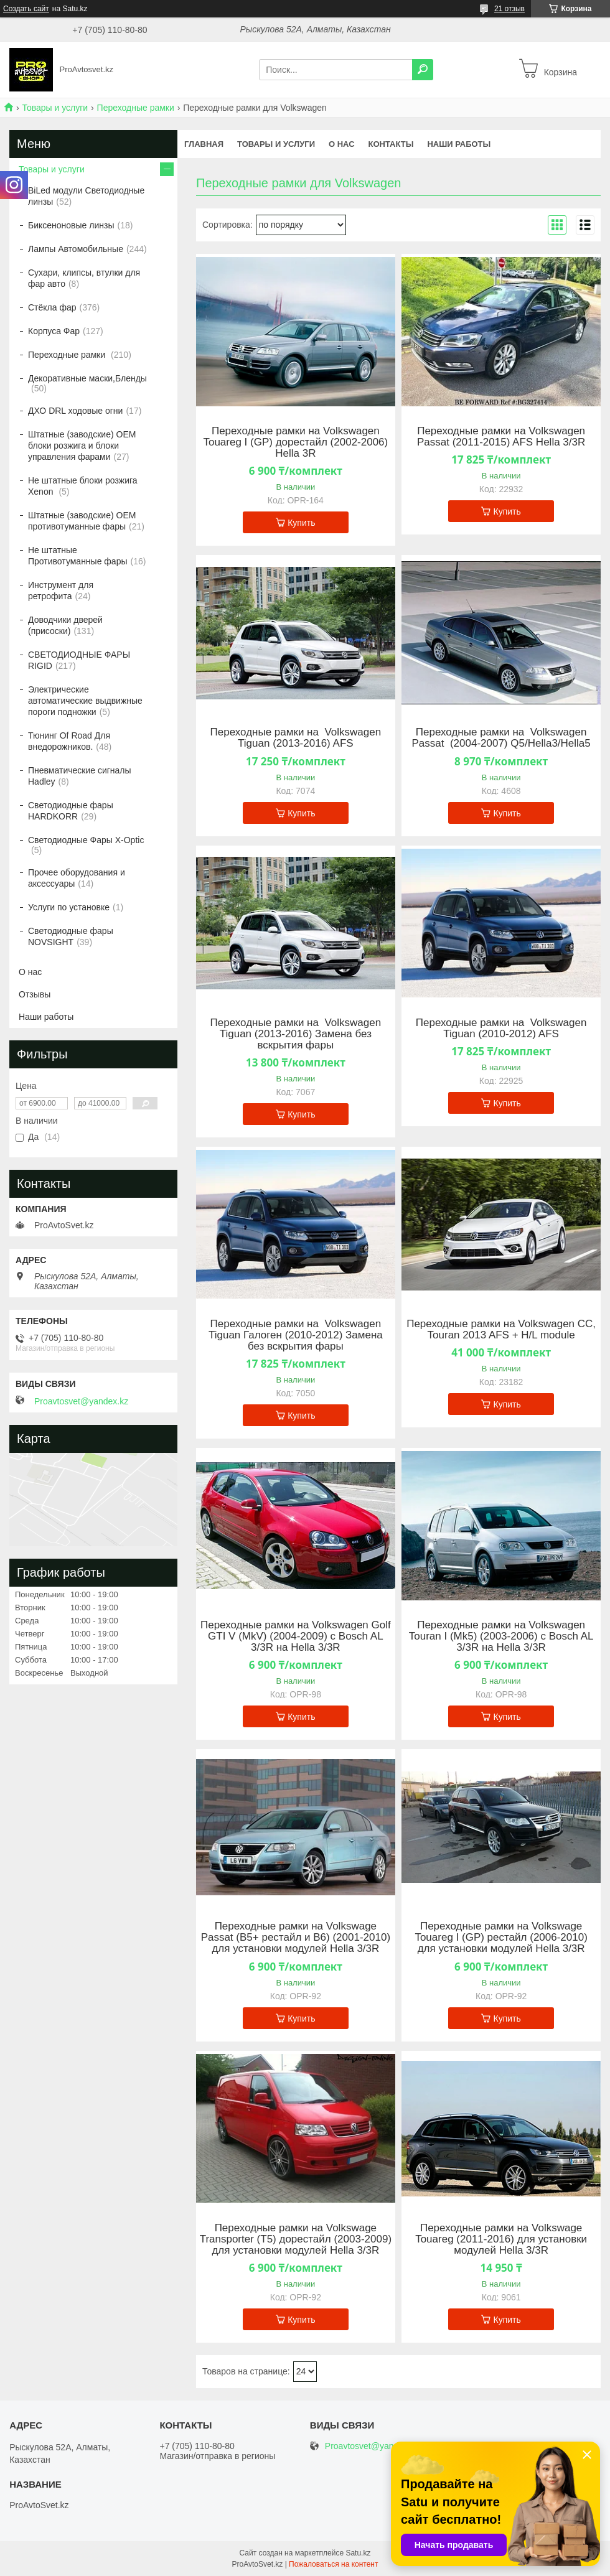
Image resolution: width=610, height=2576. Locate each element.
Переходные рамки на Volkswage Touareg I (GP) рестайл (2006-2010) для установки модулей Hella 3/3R (501, 1937)
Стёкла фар (52, 307)
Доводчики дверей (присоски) (65, 625)
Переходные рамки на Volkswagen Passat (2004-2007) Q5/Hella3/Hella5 (500, 738)
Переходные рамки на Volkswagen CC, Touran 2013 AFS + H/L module (501, 1329)
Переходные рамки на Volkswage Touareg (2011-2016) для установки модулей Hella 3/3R (501, 2239)
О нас (342, 144)
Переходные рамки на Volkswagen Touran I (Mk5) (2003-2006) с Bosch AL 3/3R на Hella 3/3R (501, 1636)
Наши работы (458, 144)
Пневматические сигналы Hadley (79, 775)
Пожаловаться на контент (333, 2564)
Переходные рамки (135, 108)
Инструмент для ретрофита (60, 590)
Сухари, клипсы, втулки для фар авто (84, 278)
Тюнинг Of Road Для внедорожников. (69, 741)
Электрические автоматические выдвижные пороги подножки (85, 700)
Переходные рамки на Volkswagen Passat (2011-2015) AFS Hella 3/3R (501, 437)
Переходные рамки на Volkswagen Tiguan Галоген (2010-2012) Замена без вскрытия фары (296, 1335)
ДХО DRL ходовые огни (75, 411)
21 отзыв (509, 8)
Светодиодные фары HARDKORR (70, 810)
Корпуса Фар (54, 331)
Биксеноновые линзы (71, 225)
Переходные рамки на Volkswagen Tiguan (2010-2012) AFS (501, 1028)
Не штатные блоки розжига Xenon (83, 486)
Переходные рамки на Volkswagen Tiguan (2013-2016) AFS (296, 738)
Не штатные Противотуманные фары (78, 555)
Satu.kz (357, 2553)
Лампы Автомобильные (75, 249)
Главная (203, 144)
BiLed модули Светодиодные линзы (86, 196)
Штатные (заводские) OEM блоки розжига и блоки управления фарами (82, 445)
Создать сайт (26, 8)
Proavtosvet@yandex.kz (81, 1401)
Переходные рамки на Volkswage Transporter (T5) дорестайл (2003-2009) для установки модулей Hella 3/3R (296, 2239)
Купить (301, 523)
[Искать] (422, 69)
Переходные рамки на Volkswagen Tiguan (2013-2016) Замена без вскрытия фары (296, 1034)
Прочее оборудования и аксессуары (76, 878)
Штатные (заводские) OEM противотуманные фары (82, 520)
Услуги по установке (69, 907)
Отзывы (34, 994)
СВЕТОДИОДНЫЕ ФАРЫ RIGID (79, 660)
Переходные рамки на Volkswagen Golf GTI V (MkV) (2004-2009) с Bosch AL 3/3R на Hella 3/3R (295, 1636)
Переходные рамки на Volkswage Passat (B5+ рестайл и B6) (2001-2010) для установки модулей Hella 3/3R (295, 1937)
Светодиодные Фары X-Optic (86, 840)
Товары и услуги (55, 108)
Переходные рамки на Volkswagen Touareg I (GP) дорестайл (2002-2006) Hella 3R (295, 442)
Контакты (391, 144)
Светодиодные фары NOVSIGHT (70, 936)
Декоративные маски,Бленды (87, 378)
